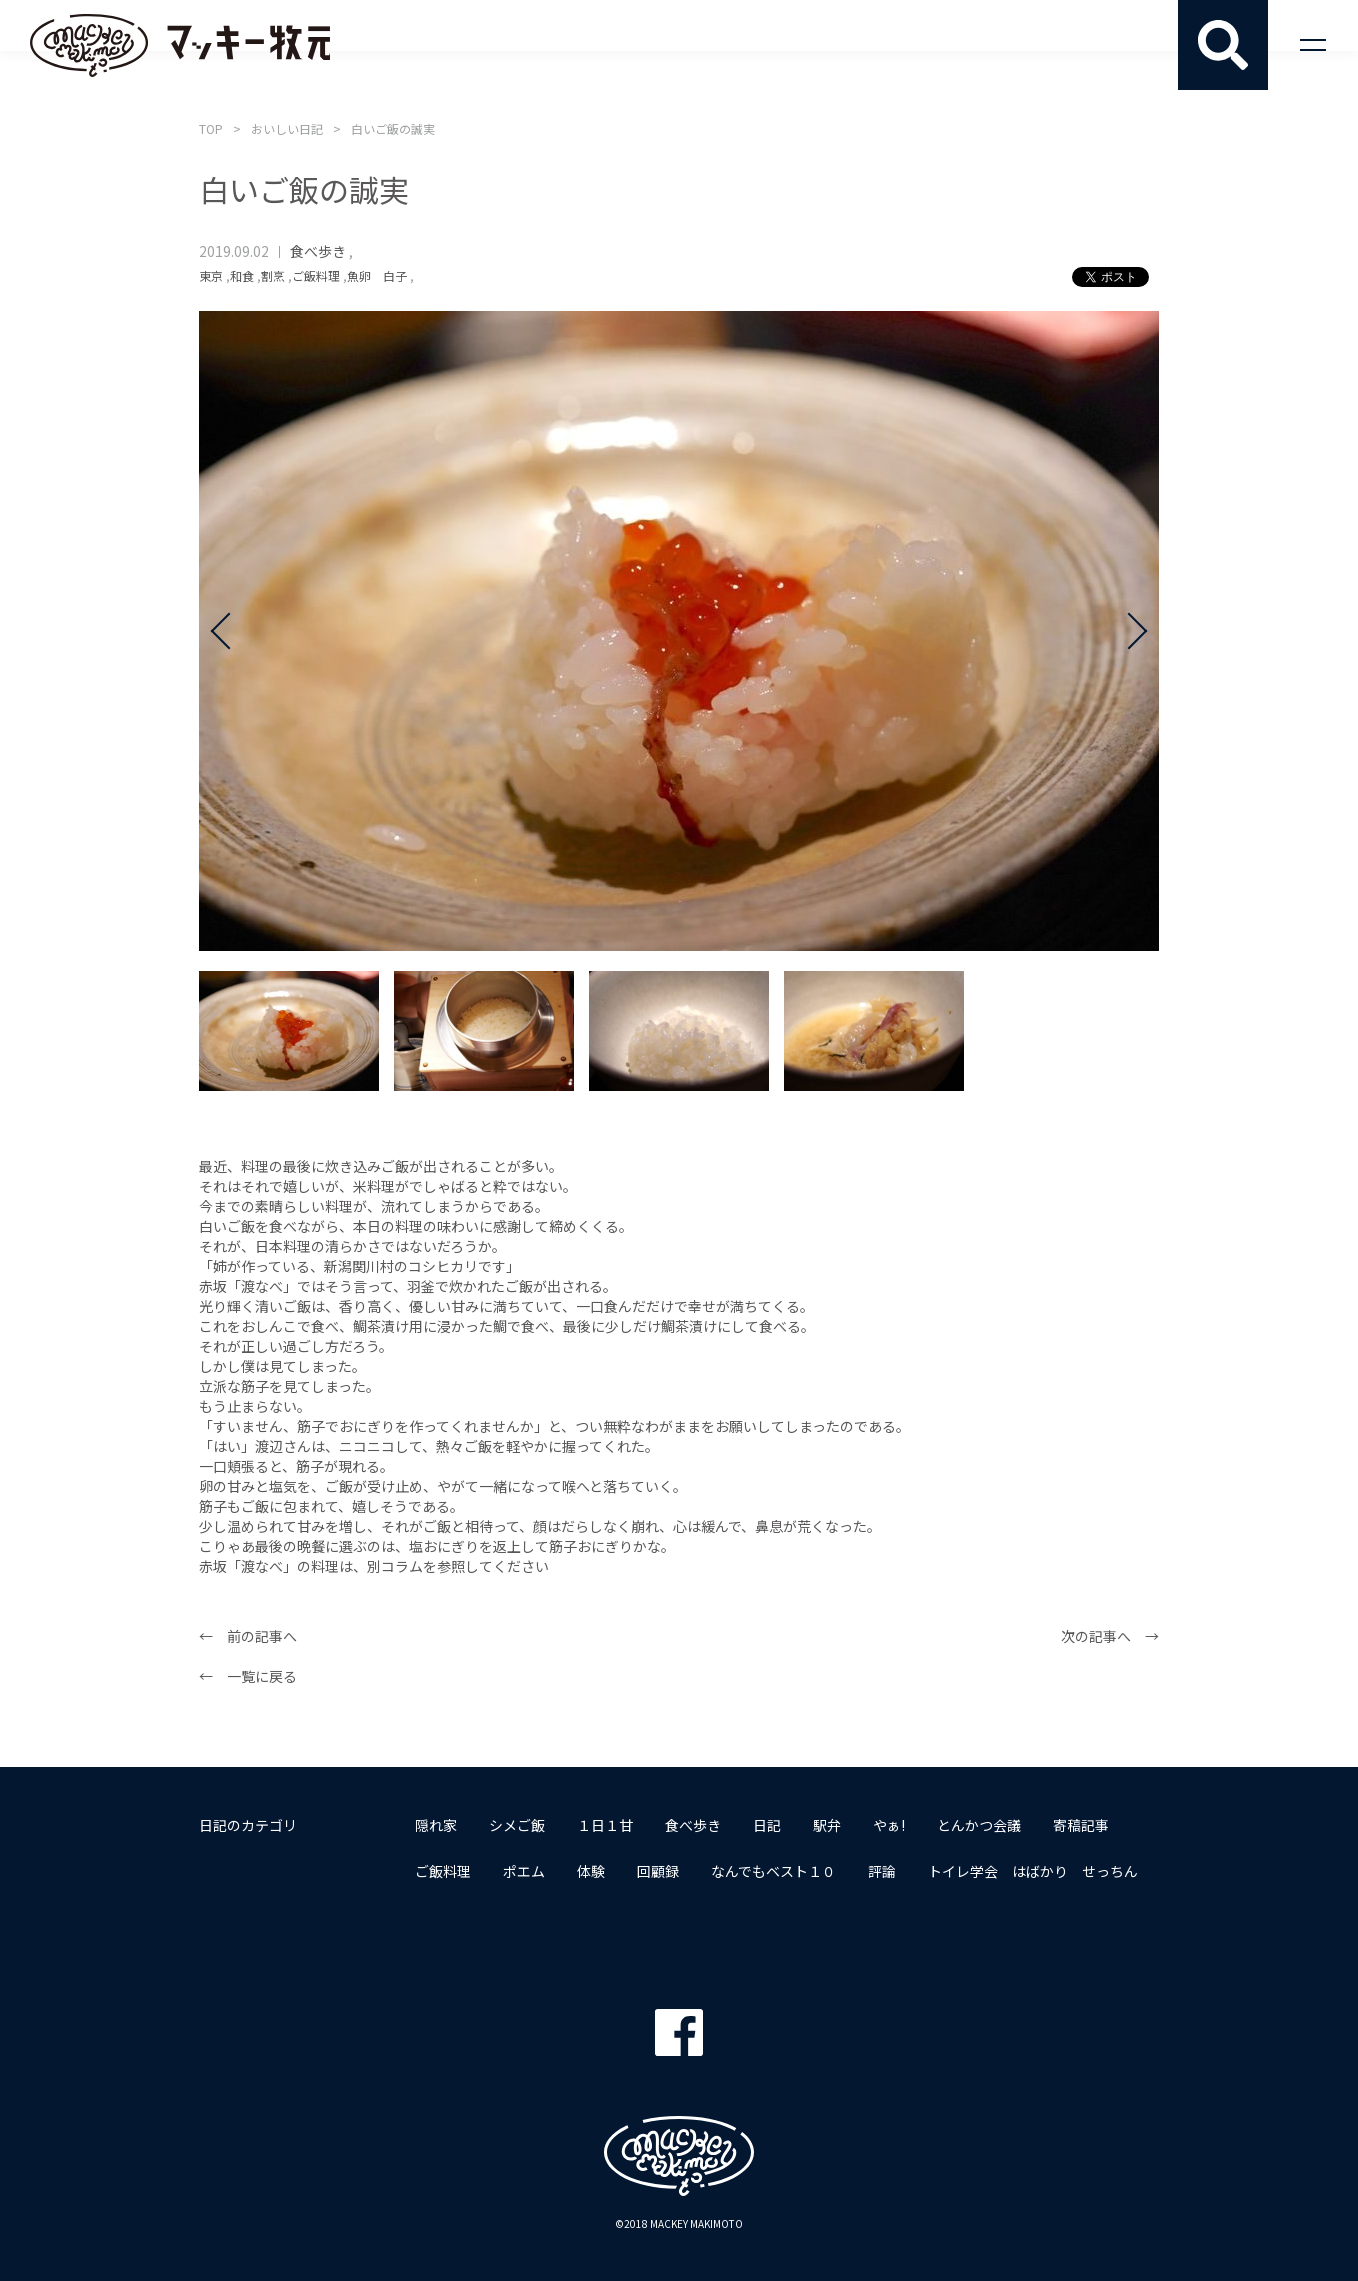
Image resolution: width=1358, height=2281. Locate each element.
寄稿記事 (1081, 1825)
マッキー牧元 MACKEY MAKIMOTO (180, 45)
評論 (882, 1871)
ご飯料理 (316, 275)
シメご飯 (517, 1825)
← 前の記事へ (248, 1636)
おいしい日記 (287, 128)
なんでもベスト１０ (773, 1871)
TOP (211, 128)
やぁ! (889, 1825)
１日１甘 (605, 1825)
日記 (767, 1825)
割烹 (273, 275)
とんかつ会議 (979, 1825)
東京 (211, 275)
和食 (242, 275)
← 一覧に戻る (248, 1676)
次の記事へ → (1110, 1636)
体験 (591, 1871)
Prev (229, 631)
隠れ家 (436, 1825)
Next (1129, 631)
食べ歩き (318, 251)
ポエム (524, 1871)
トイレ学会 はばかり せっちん (1033, 1871)
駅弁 (827, 1825)
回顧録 (658, 1871)
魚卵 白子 (377, 275)
